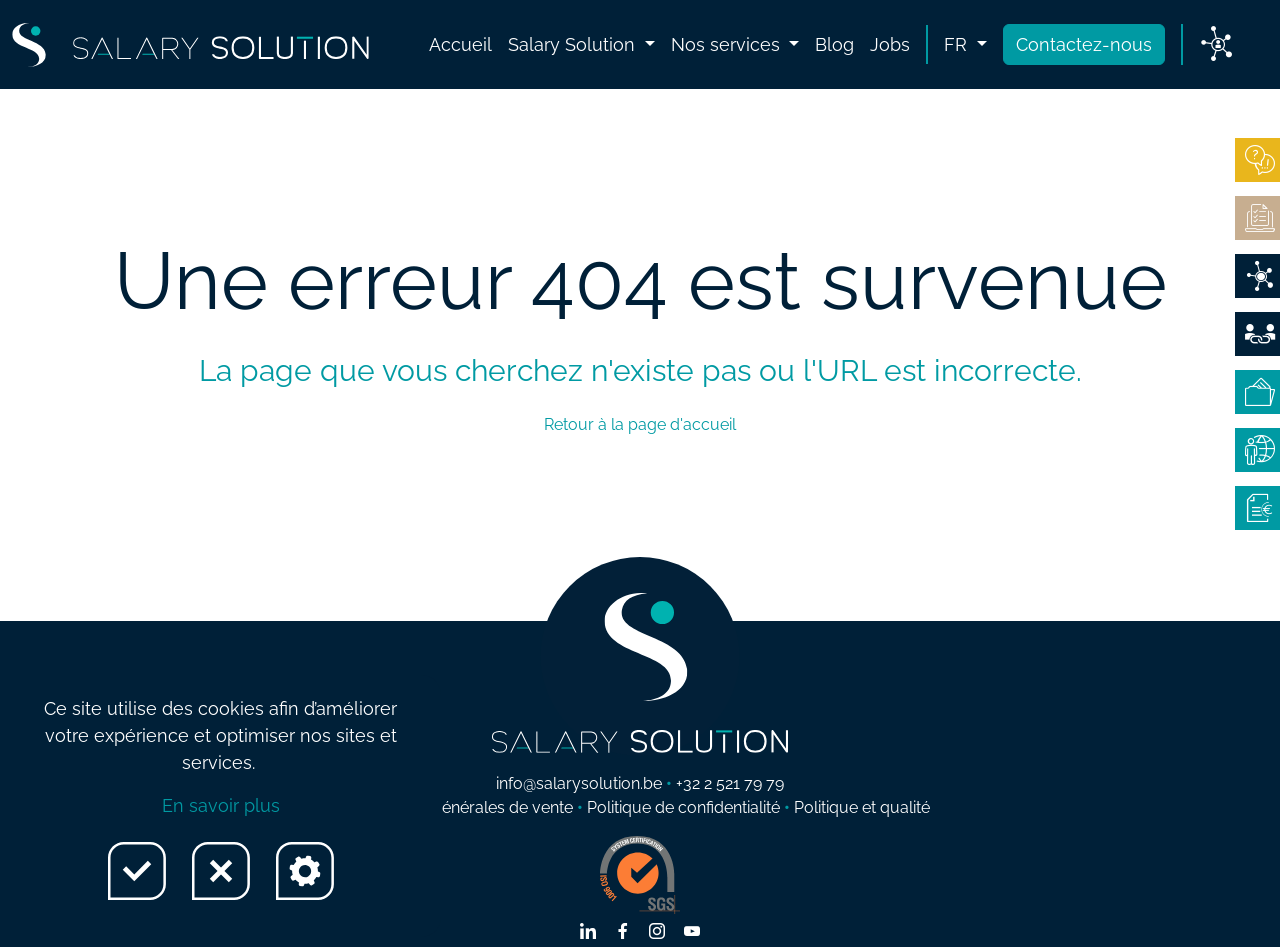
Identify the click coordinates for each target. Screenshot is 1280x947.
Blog (834, 44)
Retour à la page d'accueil (640, 424)
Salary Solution (574, 44)
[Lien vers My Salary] (1216, 45)
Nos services (728, 44)
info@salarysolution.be (579, 783)
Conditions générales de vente (461, 807)
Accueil (460, 44)
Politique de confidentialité (683, 807)
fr (958, 44)
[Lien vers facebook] (623, 933)
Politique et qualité (862, 807)
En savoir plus (221, 805)
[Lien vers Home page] (190, 45)
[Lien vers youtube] (692, 933)
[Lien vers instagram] (657, 933)
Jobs (890, 44)
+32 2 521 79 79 (730, 783)
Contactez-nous (1084, 44)
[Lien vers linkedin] (588, 933)
